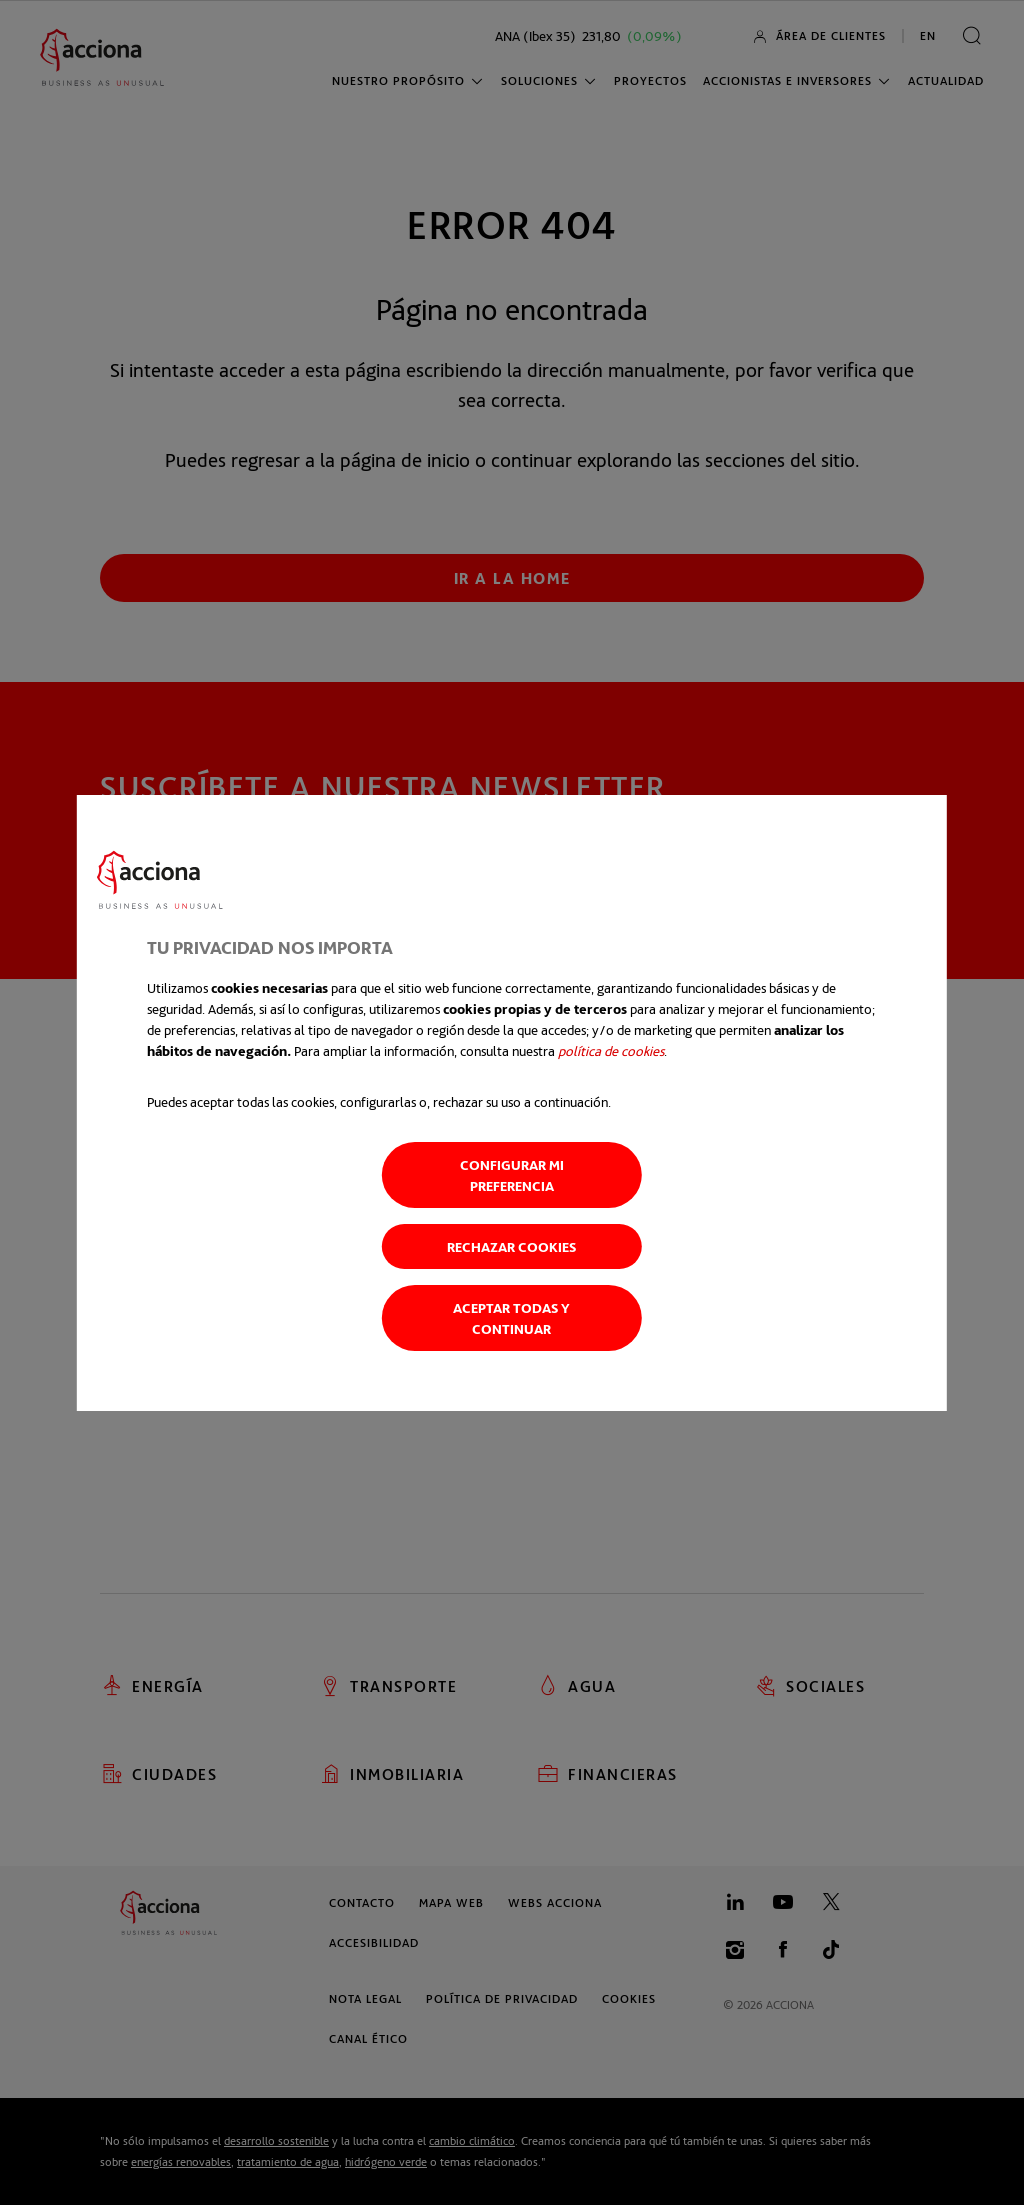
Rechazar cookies (511, 1246)
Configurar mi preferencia (512, 1175)
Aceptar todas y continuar (511, 1318)
